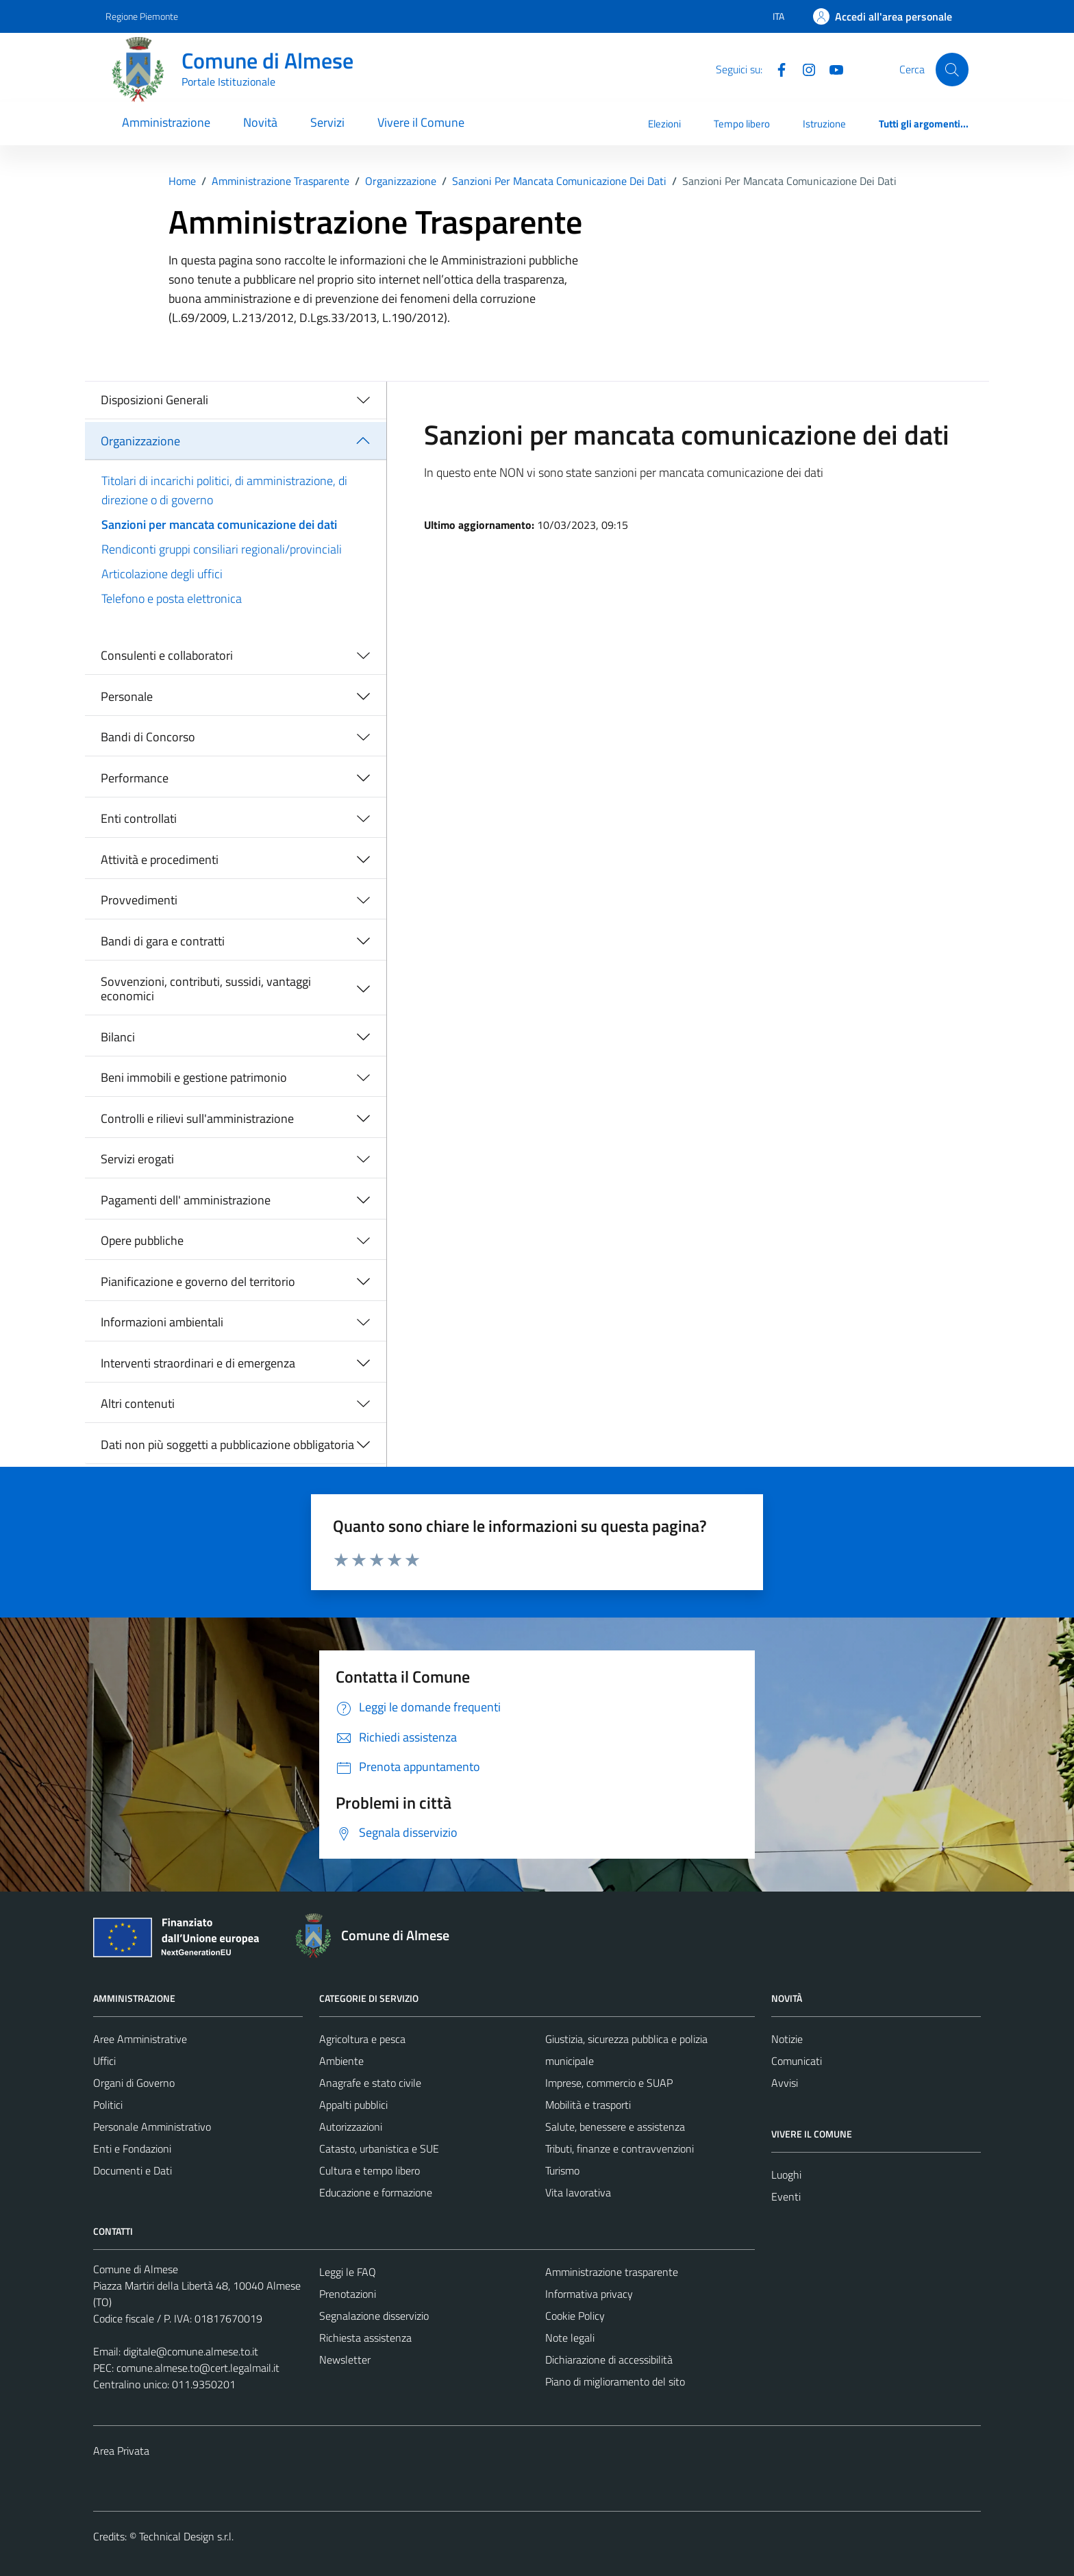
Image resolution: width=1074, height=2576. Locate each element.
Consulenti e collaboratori (167, 655)
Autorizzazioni (350, 2126)
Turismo (562, 2170)
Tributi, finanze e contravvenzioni (619, 2148)
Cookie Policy (575, 2315)
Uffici (104, 2061)
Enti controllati (139, 818)
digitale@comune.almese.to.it (190, 2351)
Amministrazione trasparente (611, 2272)
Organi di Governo (134, 2083)
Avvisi (784, 2083)
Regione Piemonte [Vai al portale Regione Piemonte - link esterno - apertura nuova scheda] (141, 16)
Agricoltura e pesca (362, 2039)
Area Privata (121, 2450)
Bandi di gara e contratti (163, 941)
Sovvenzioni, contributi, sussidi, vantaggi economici (206, 989)
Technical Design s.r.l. (186, 2536)
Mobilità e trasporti (588, 2104)
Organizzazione (140, 441)
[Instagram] (803, 68)
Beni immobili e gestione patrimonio (194, 1077)
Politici (108, 2104)
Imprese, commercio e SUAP (609, 2083)
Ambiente (341, 2061)
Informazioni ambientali (162, 1322)
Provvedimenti (139, 900)
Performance (134, 778)
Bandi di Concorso (148, 737)
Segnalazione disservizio (374, 2315)
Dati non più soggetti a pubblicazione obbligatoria (227, 1444)
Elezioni (664, 124)
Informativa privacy (589, 2294)
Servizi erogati (137, 1159)
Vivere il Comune (420, 122)
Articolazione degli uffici (162, 574)
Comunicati (796, 2061)
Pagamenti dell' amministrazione (186, 1200)
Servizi (327, 122)
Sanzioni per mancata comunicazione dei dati (219, 524)
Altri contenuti (138, 1403)
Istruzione (824, 124)
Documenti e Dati (132, 2170)
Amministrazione (166, 122)
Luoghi (786, 2174)
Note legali (570, 2337)
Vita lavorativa (578, 2192)
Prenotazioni (347, 2294)
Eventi (786, 2196)
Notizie (787, 2039)
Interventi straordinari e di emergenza (198, 1363)
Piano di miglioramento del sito (615, 2381)
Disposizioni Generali (154, 400)
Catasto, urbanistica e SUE (379, 2148)
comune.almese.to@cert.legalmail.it (197, 2368)
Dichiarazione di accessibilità (609, 2359)
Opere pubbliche (142, 1240)
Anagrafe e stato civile (370, 2083)
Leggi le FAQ (347, 2272)
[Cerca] (952, 69)
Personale (127, 696)
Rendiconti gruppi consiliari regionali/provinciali (221, 549)
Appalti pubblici (353, 2104)
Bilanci (118, 1037)
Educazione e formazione (375, 2192)
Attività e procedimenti (159, 859)
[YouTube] (831, 68)
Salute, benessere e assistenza (615, 2126)
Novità (260, 122)
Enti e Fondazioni (132, 2148)
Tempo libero (742, 124)
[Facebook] (776, 68)
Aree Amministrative (140, 2039)
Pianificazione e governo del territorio (198, 1281)
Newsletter (345, 2359)
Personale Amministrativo (152, 2126)
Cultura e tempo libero (369, 2170)
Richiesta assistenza (365, 2337)
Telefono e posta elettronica (171, 598)
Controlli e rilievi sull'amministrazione (197, 1118)
